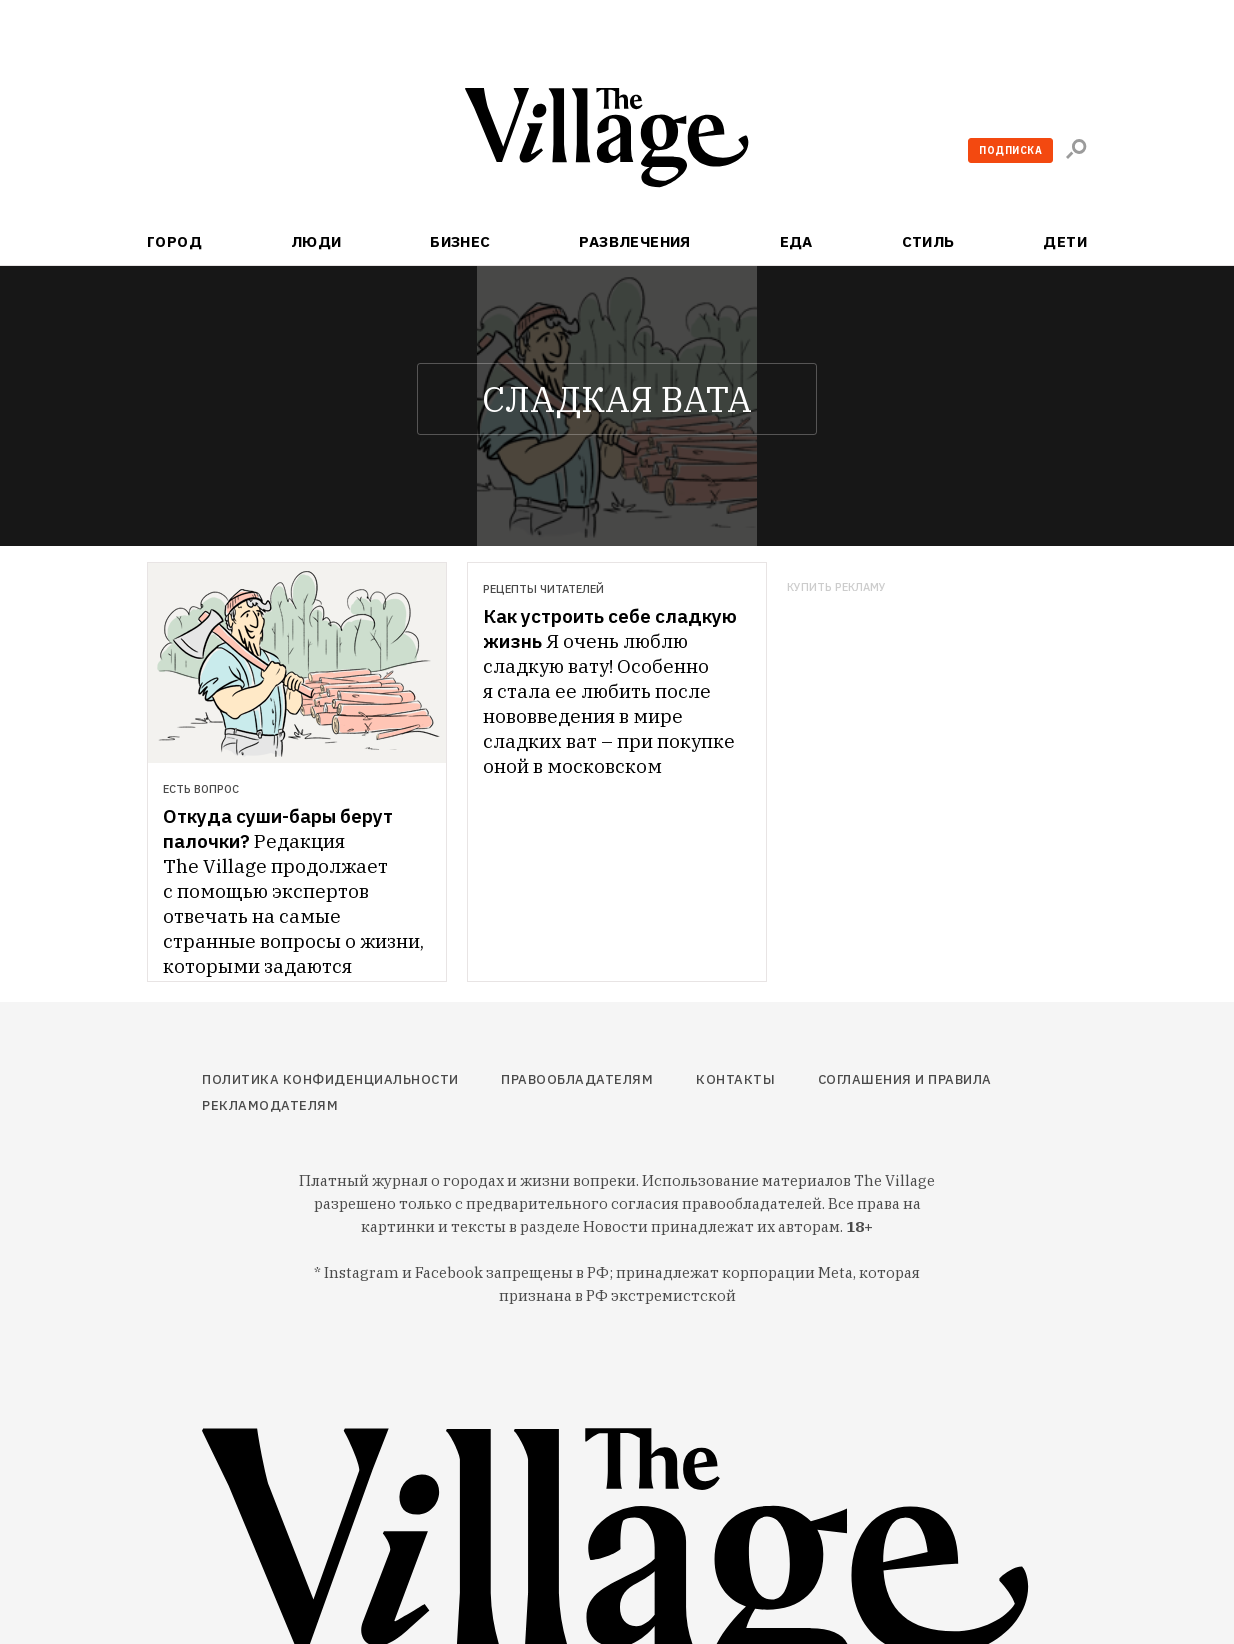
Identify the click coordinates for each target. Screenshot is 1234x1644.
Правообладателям (577, 1079)
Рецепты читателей (543, 589)
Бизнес (460, 241)
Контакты (735, 1079)
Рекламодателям (270, 1105)
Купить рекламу (836, 587)
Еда (796, 241)
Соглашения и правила (905, 1079)
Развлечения (635, 241)
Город (174, 241)
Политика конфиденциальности (330, 1079)
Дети (1065, 241)
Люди (316, 241)
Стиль (928, 241)
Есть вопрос (201, 789)
